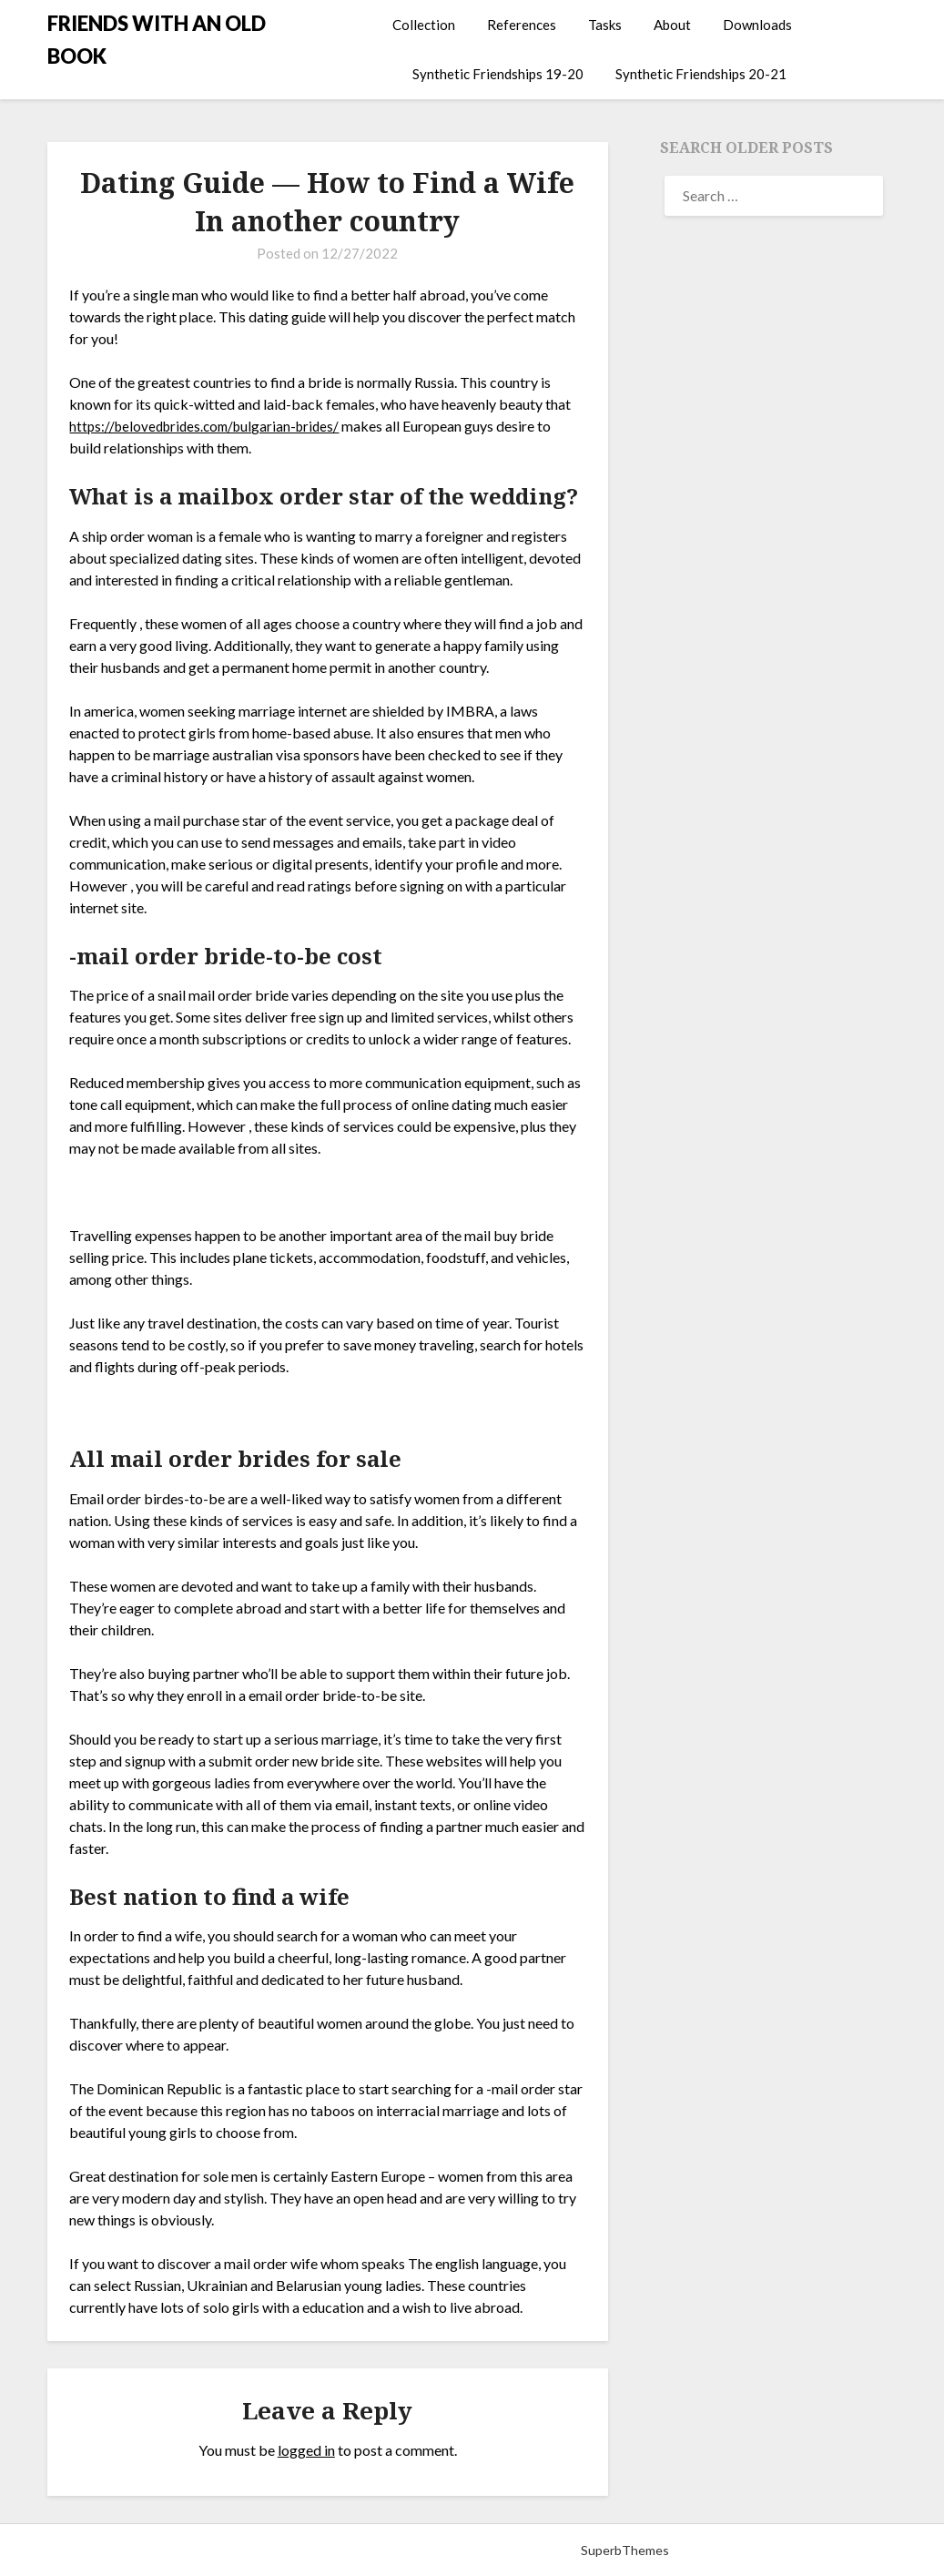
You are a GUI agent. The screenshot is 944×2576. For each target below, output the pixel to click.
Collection (423, 24)
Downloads (757, 24)
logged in (306, 2450)
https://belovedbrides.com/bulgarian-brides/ (210, 425)
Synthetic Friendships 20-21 (701, 74)
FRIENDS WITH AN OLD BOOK (156, 39)
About (672, 24)
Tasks (605, 24)
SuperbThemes (625, 2550)
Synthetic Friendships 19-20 (498, 74)
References (521, 24)
